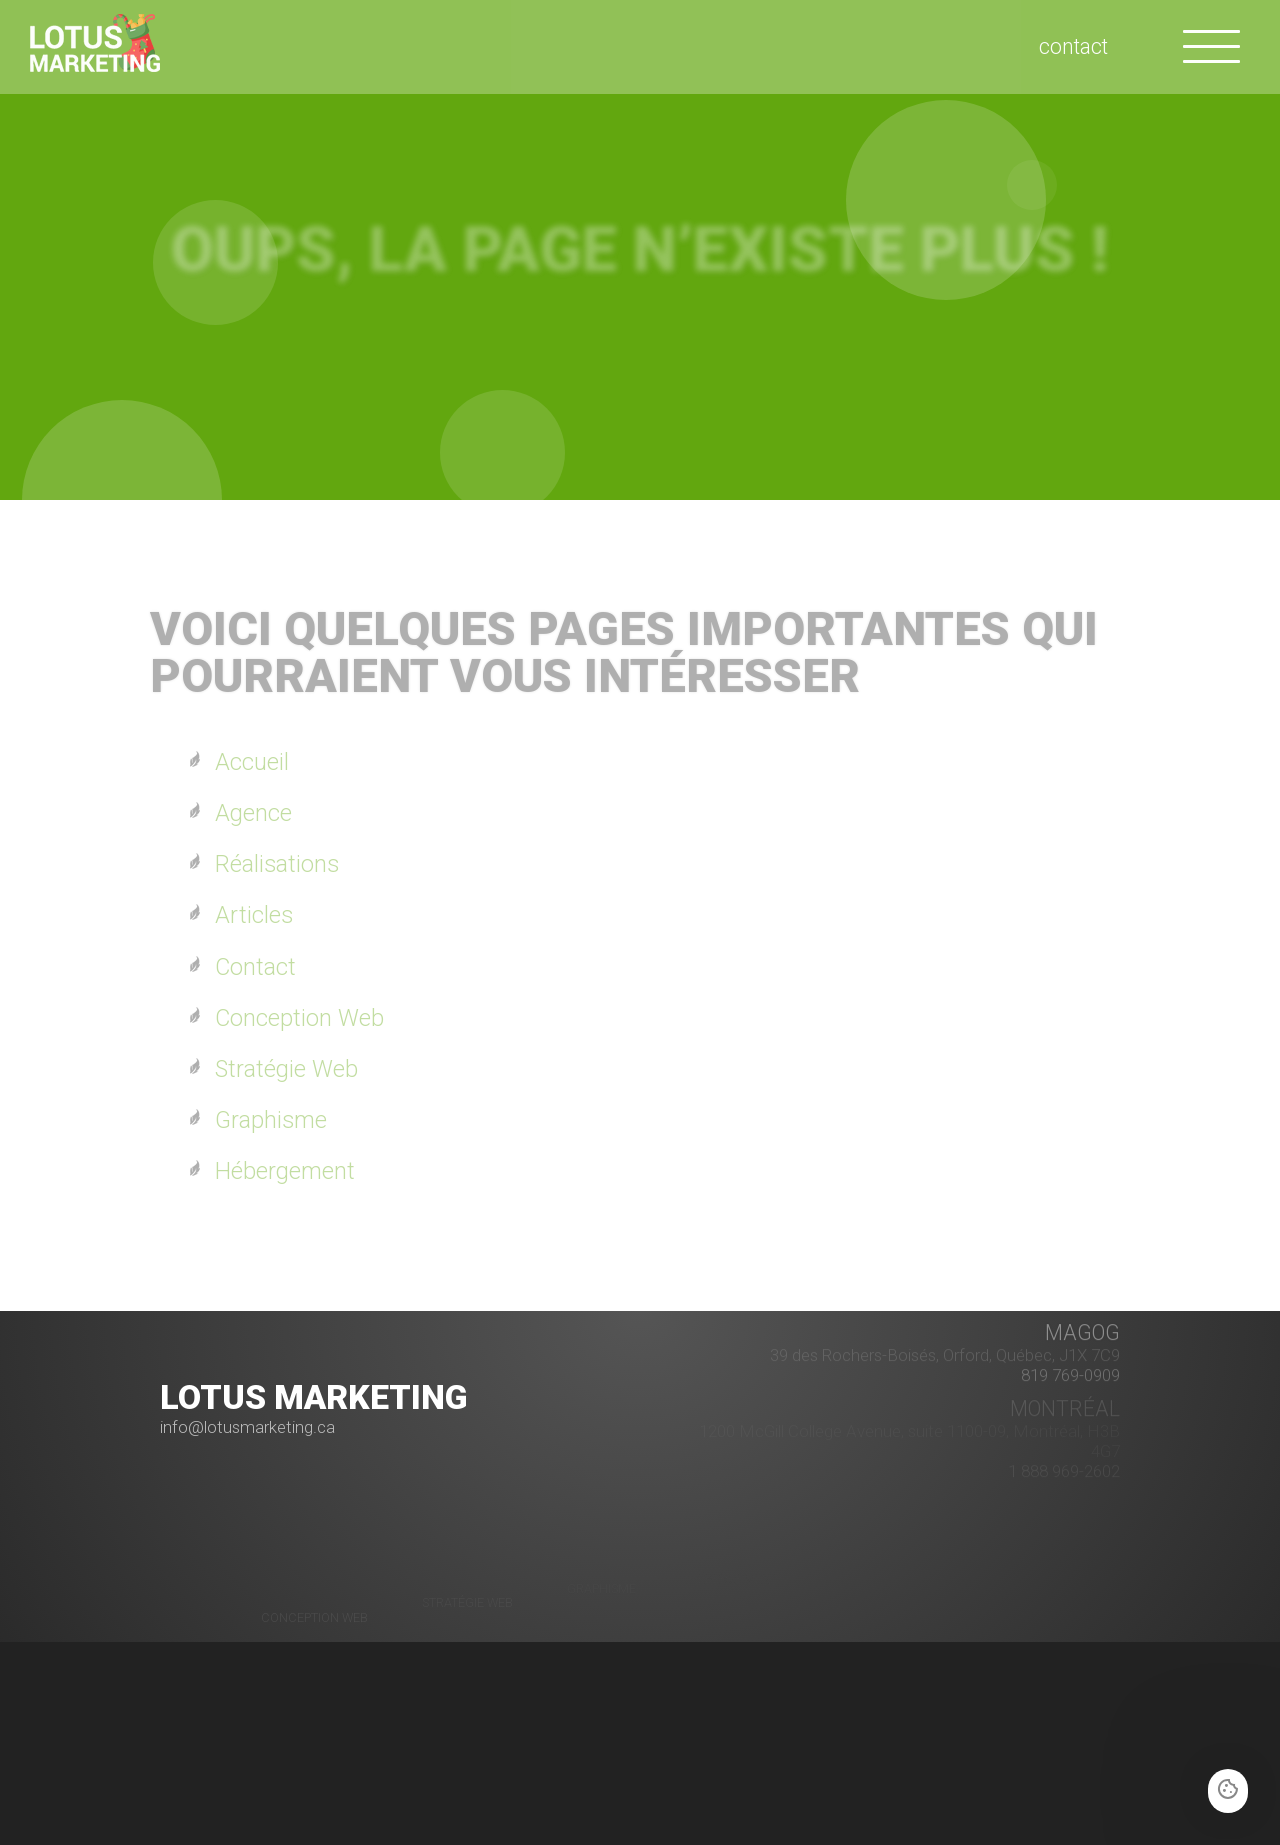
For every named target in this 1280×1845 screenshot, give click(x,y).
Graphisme (271, 1120)
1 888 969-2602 (1064, 1461)
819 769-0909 (1070, 1358)
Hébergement (285, 1171)
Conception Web (299, 1018)
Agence (253, 813)
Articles (254, 915)
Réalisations (277, 864)
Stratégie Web (286, 1069)
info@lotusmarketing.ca (247, 1427)
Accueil (252, 762)
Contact (255, 967)
